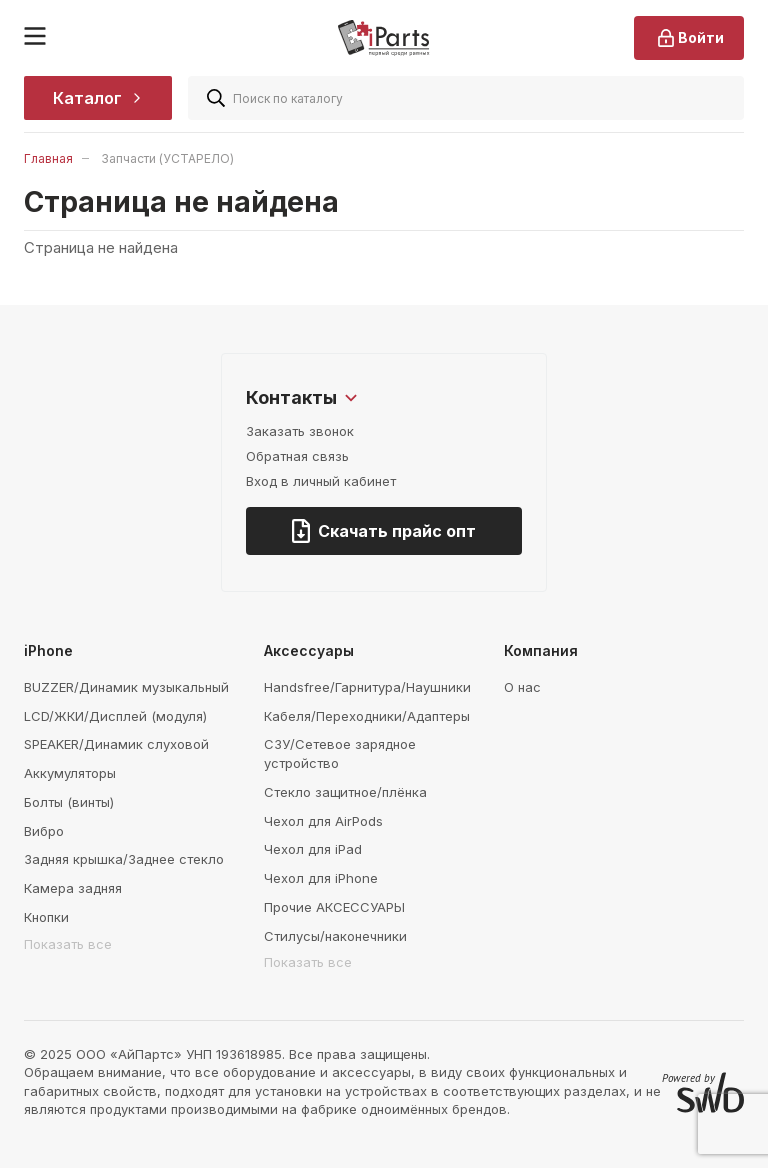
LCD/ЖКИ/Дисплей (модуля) (115, 716)
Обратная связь (297, 456)
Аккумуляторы (70, 773)
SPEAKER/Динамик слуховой (116, 744)
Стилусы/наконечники (335, 936)
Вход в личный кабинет (321, 481)
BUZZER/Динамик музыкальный (126, 687)
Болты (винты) (69, 802)
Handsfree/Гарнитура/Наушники (367, 687)
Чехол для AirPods (323, 821)
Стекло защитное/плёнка (345, 792)
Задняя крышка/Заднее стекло (124, 859)
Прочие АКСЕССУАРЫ (334, 907)
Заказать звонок (300, 431)
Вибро (44, 831)
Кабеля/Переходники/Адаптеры (367, 716)
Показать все (68, 944)
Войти (689, 38)
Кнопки (46, 917)
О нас (522, 687)
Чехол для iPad (313, 849)
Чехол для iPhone (321, 878)
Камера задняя (73, 888)
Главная (48, 158)
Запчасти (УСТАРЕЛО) (167, 158)
